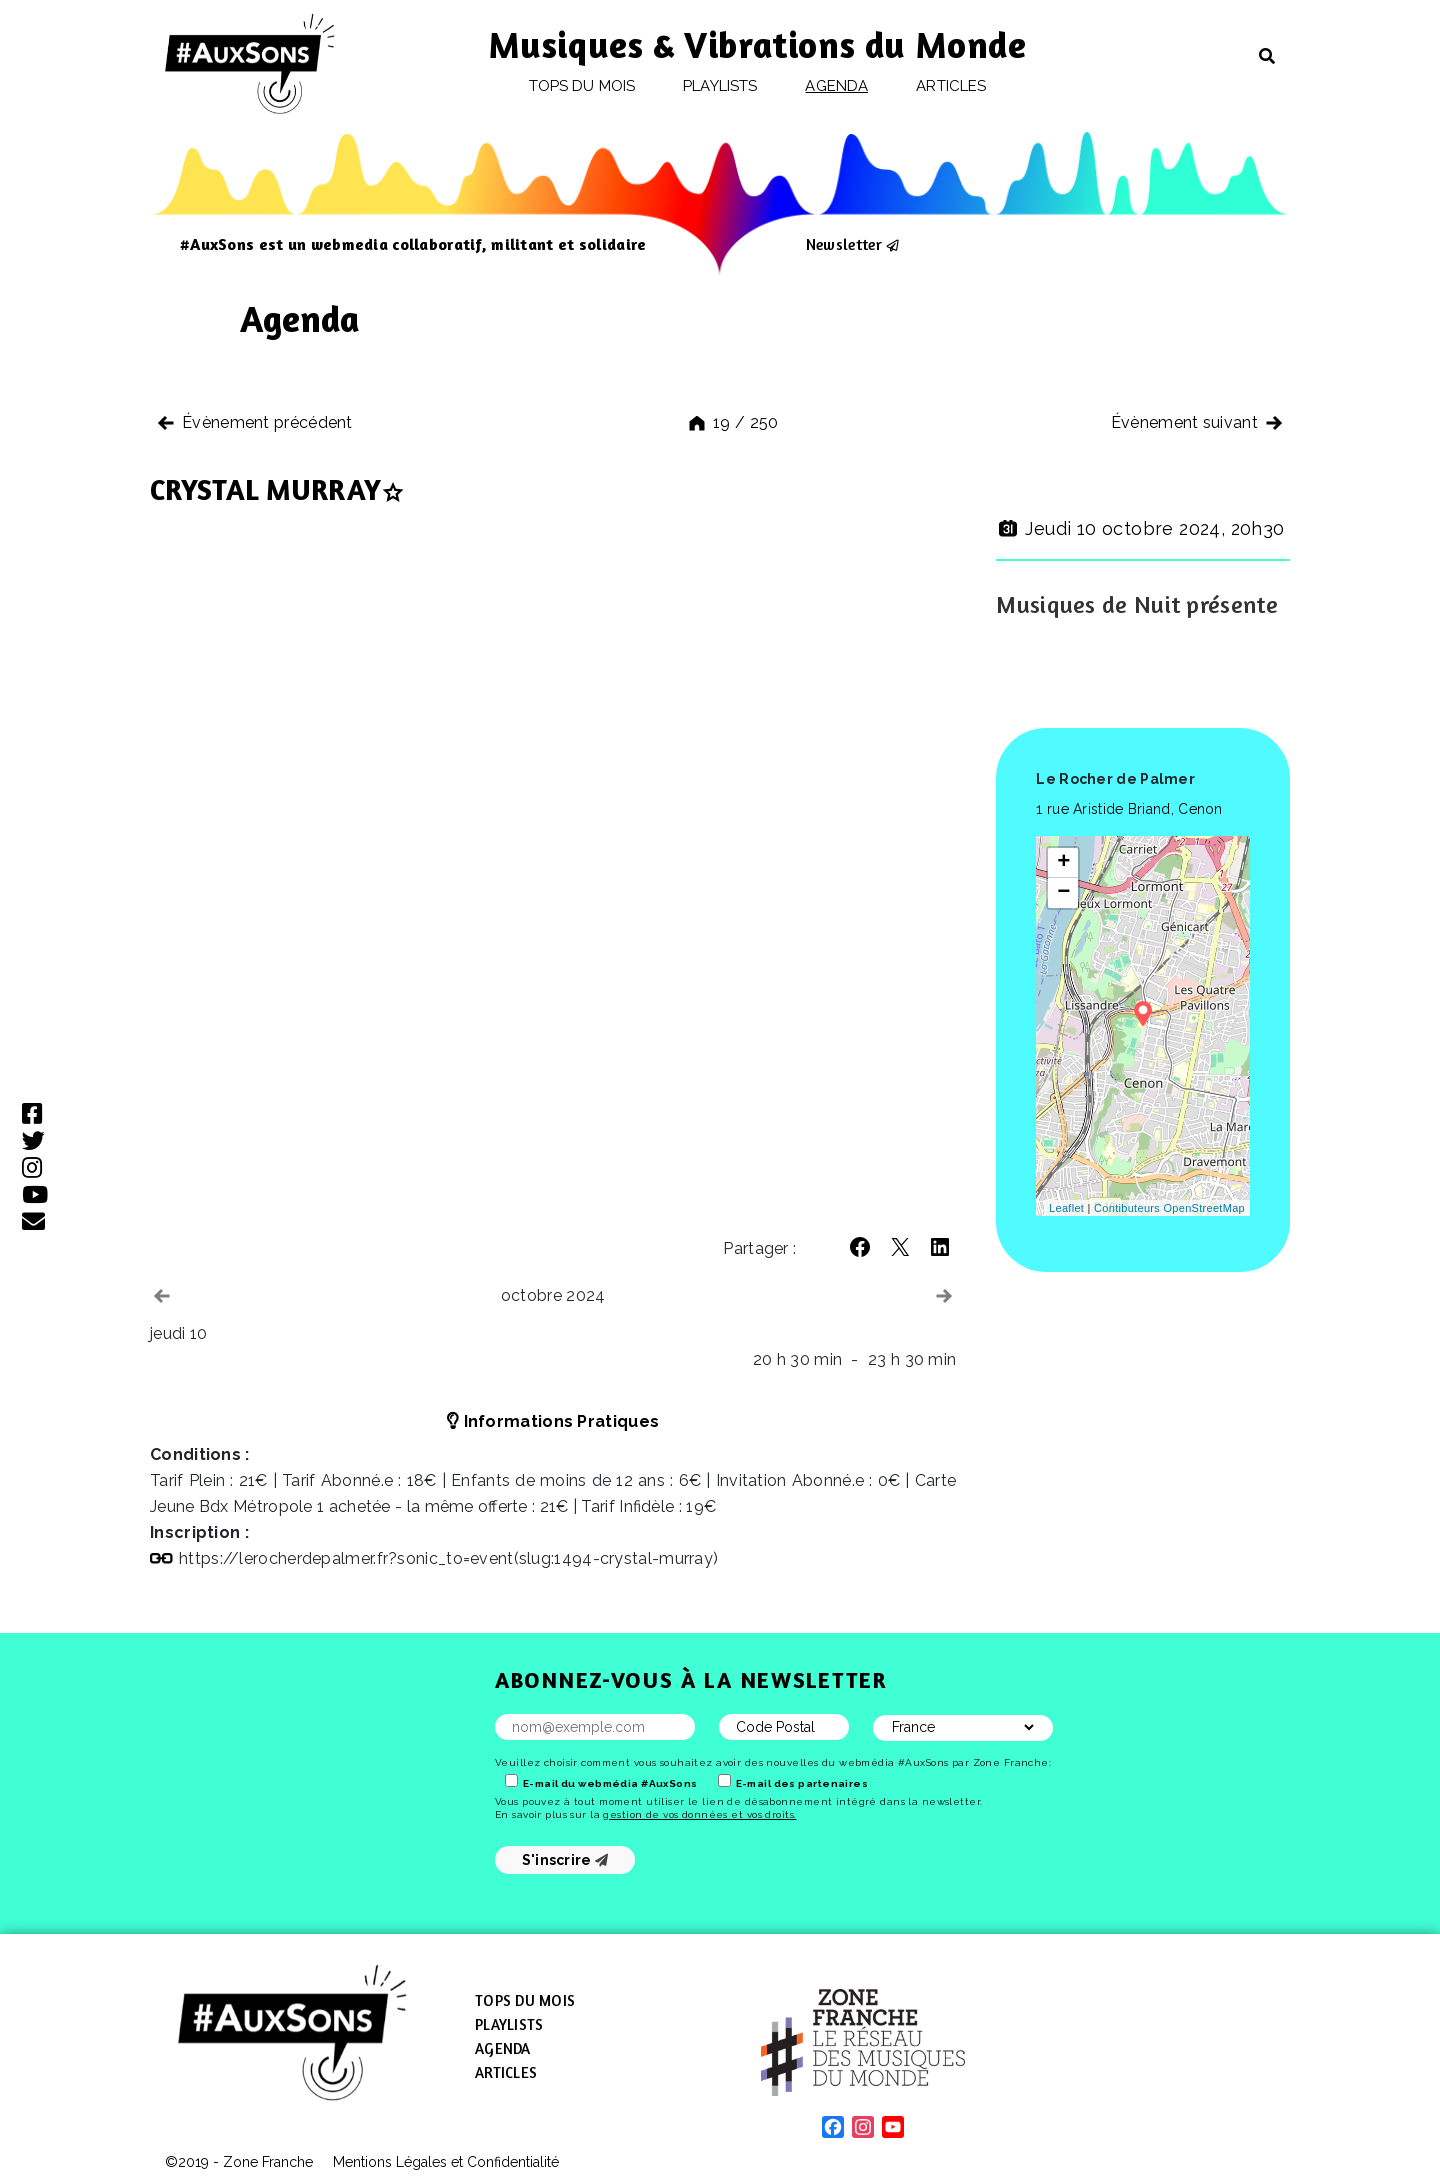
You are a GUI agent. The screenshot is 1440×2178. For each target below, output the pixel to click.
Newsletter (844, 244)
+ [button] (1064, 863)
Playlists (720, 86)
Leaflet (1066, 1208)
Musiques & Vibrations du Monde (758, 44)
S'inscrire (565, 1860)
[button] (860, 1247)
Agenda (836, 86)
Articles (951, 86)
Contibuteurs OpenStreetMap (1169, 1208)
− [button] (1064, 893)
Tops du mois (582, 86)
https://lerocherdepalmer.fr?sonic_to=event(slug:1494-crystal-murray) (448, 1558)
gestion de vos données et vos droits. (699, 1814)
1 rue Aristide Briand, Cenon (1129, 809)
